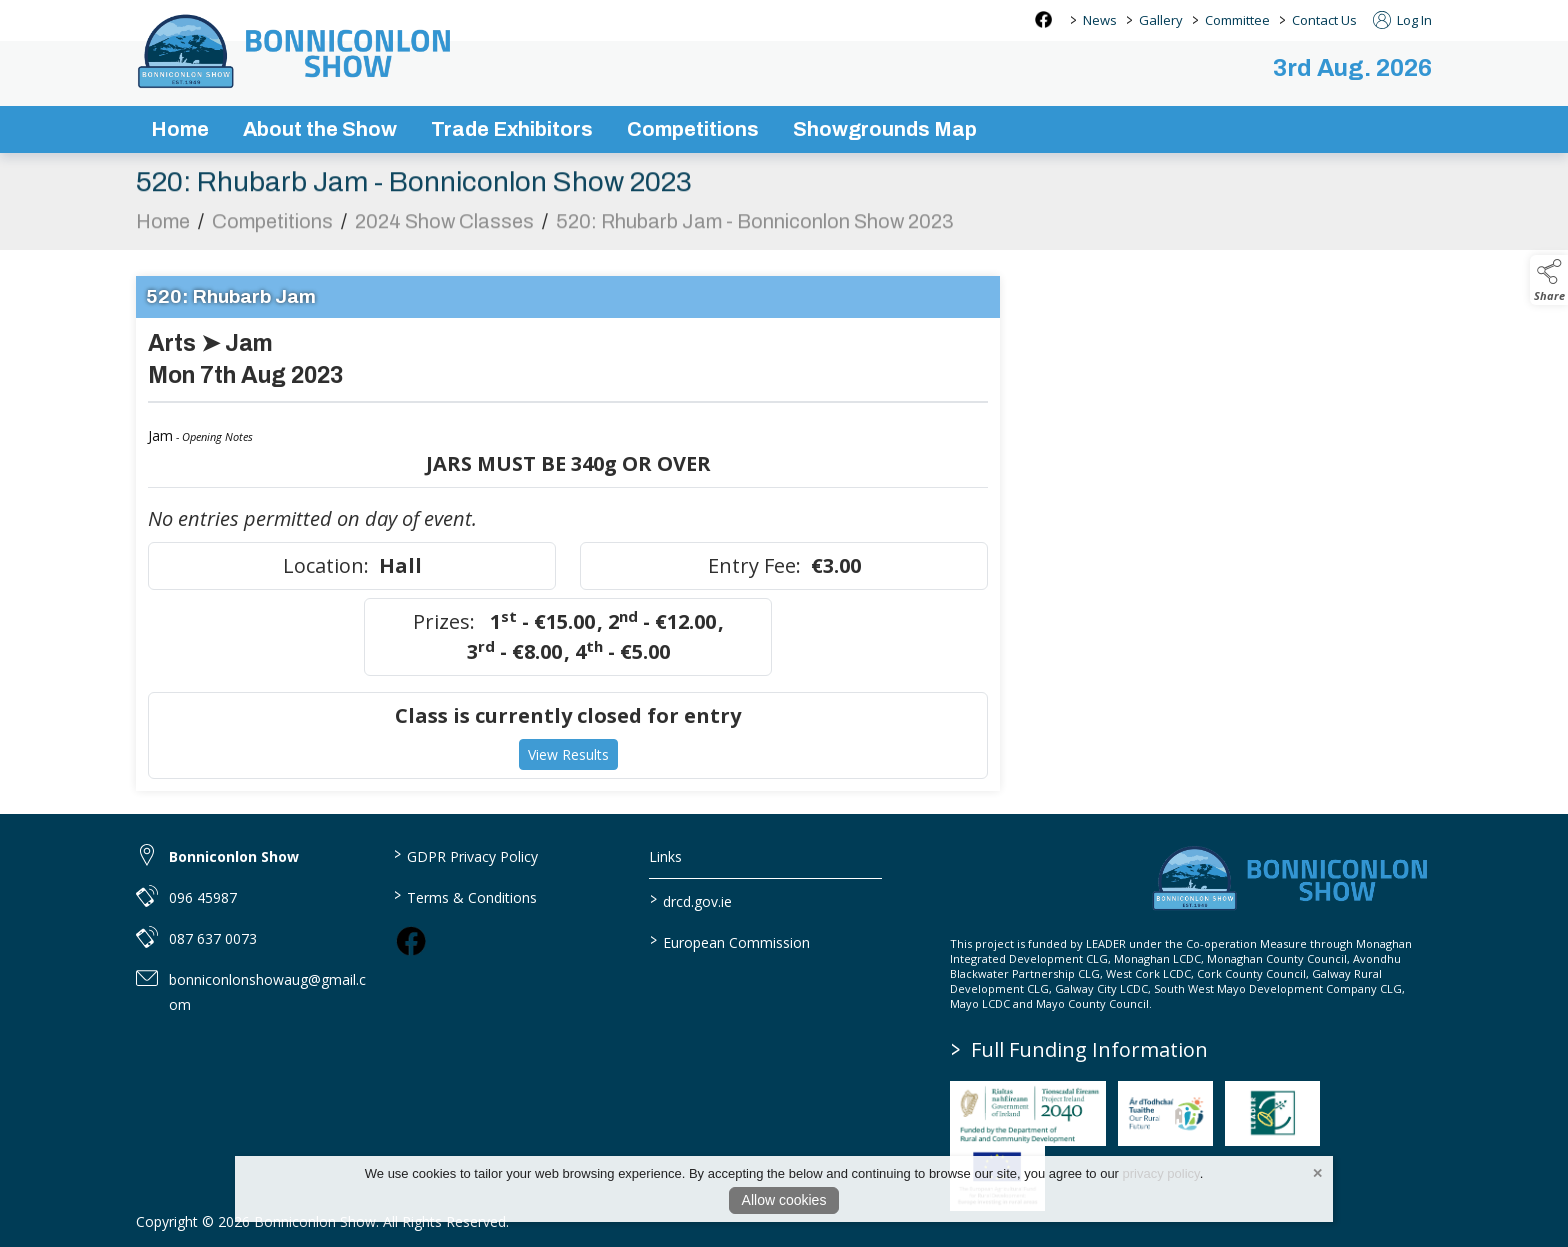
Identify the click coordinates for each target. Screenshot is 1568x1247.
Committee (1237, 20)
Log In (1402, 20)
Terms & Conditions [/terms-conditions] (464, 896)
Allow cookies (784, 1200)
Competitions (272, 233)
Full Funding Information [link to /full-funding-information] (1079, 1049)
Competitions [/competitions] (693, 129)
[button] (1549, 280)
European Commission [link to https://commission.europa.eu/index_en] (730, 941)
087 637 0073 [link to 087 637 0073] (213, 938)
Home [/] (180, 129)
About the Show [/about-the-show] (320, 129)
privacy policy (1161, 1173)
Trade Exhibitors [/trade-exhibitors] (512, 129)
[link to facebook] (411, 941)
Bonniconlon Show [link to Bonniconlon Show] (234, 856)
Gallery (1161, 20)
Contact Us (1324, 20)
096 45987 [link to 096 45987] (203, 897)
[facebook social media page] (1043, 19)
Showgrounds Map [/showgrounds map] (885, 129)
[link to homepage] (296, 51)
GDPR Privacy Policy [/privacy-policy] (465, 855)
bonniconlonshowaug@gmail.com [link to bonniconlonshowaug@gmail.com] (267, 992)
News (1100, 20)
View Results (568, 766)
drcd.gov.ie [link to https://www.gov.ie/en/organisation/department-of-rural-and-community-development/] (691, 900)
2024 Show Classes (444, 233)
